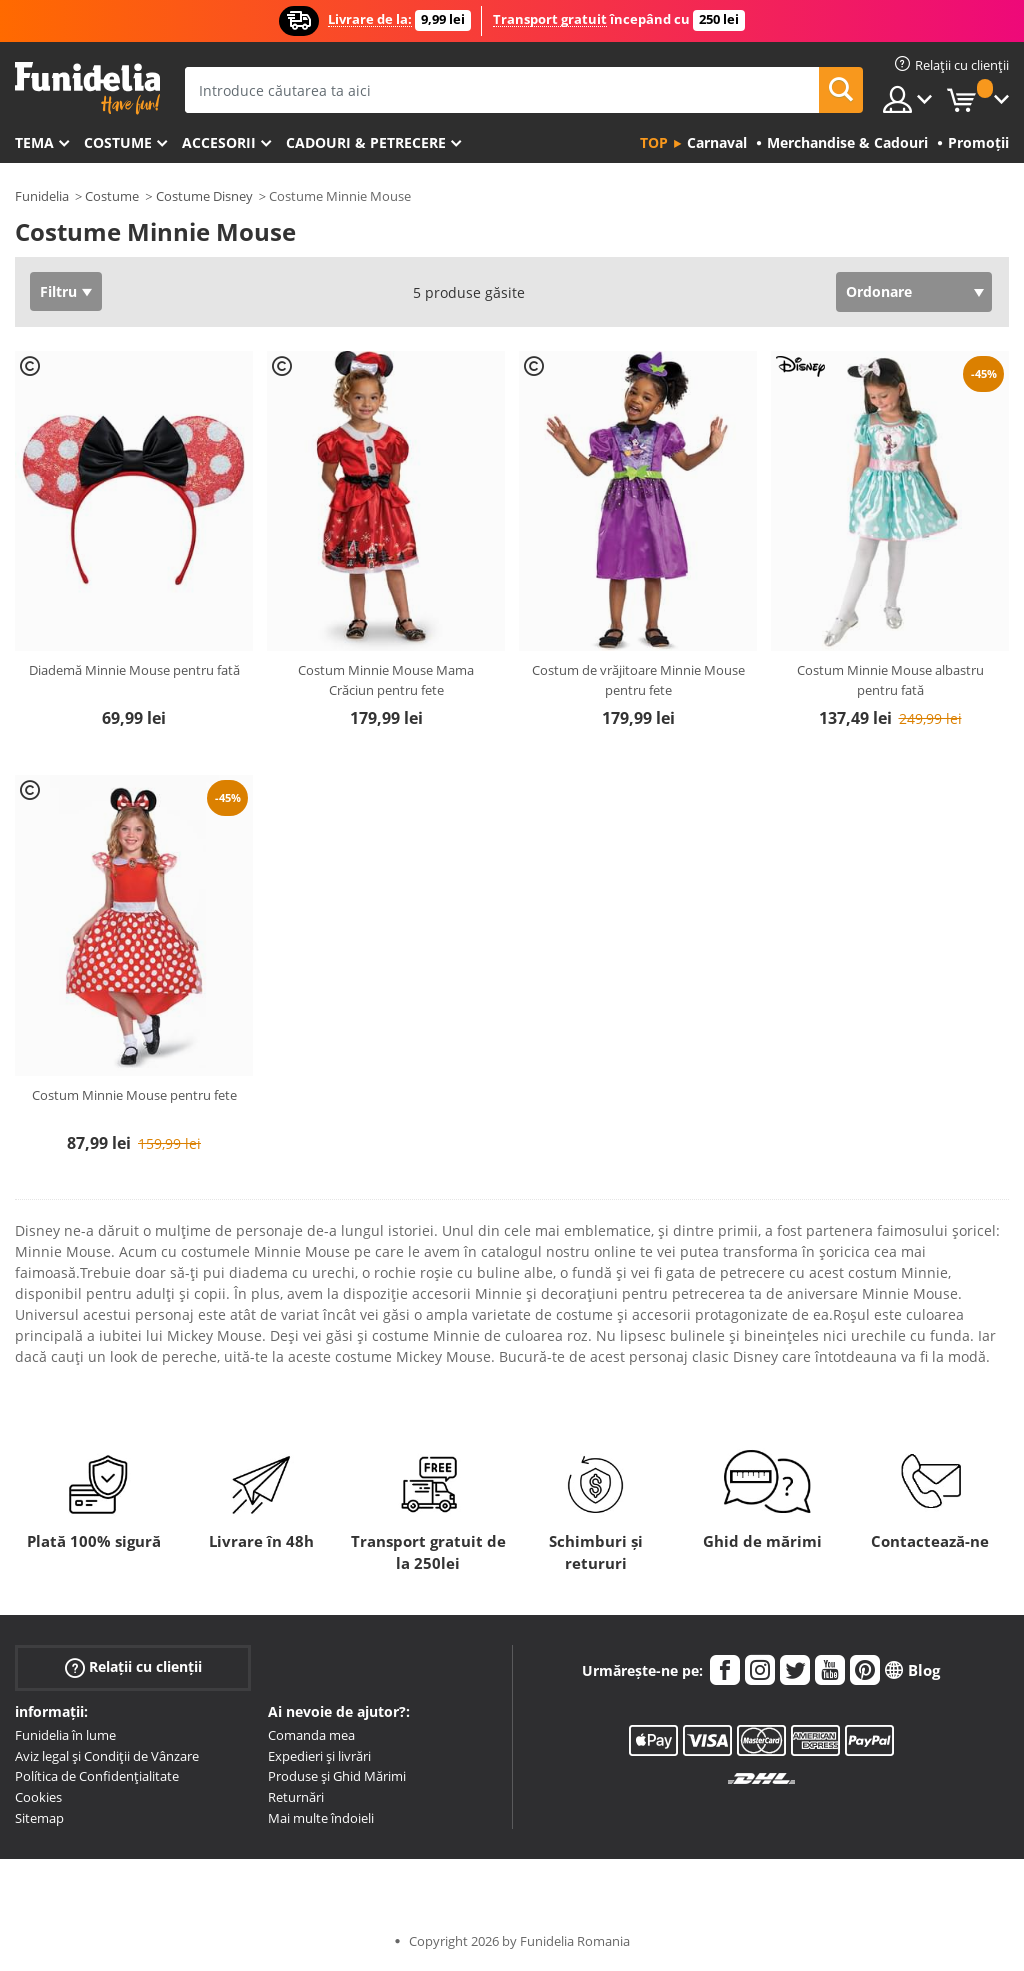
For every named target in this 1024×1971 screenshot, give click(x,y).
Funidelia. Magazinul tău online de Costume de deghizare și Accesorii (87, 88)
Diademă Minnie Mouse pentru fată (134, 670)
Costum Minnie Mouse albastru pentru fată (890, 680)
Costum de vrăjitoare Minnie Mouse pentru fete (638, 680)
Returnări (296, 1797)
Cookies (38, 1797)
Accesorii (219, 142)
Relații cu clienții (133, 1667)
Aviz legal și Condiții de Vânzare (107, 1756)
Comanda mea (311, 1735)
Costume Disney (204, 196)
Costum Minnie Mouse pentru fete (134, 1095)
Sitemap (39, 1818)
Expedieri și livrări (319, 1756)
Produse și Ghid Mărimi (337, 1776)
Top (654, 142)
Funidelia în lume (65, 1735)
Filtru (58, 291)
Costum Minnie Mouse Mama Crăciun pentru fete (386, 680)
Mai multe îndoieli (321, 1818)
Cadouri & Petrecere (366, 142)
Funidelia (42, 196)
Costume (118, 142)
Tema (34, 142)
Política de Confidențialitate (97, 1776)
